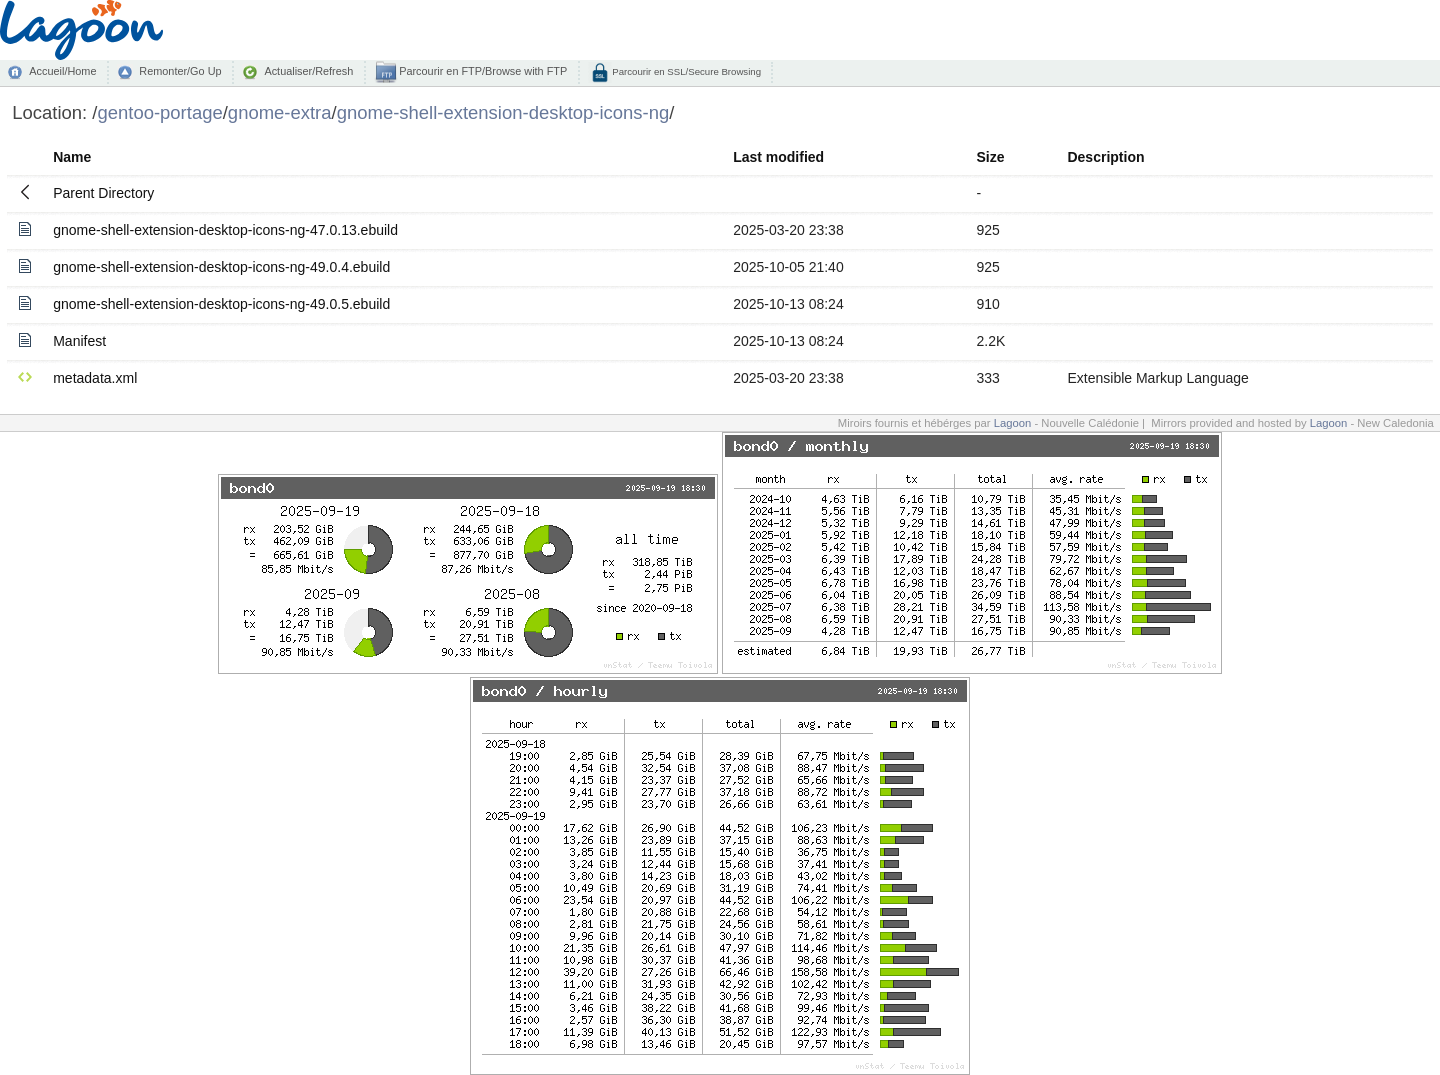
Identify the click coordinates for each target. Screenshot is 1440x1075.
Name (72, 157)
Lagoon (1013, 423)
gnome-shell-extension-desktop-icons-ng (503, 112)
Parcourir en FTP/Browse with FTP (481, 71)
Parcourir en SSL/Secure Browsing (685, 71)
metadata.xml (95, 378)
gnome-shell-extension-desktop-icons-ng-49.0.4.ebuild (221, 267)
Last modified (778, 157)
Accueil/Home (62, 71)
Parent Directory (103, 193)
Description (1105, 157)
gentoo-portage (159, 112)
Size (990, 157)
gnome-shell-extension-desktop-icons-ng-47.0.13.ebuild (225, 230)
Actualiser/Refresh (308, 71)
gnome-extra (280, 112)
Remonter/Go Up (180, 71)
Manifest (79, 341)
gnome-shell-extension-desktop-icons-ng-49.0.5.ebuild (221, 304)
